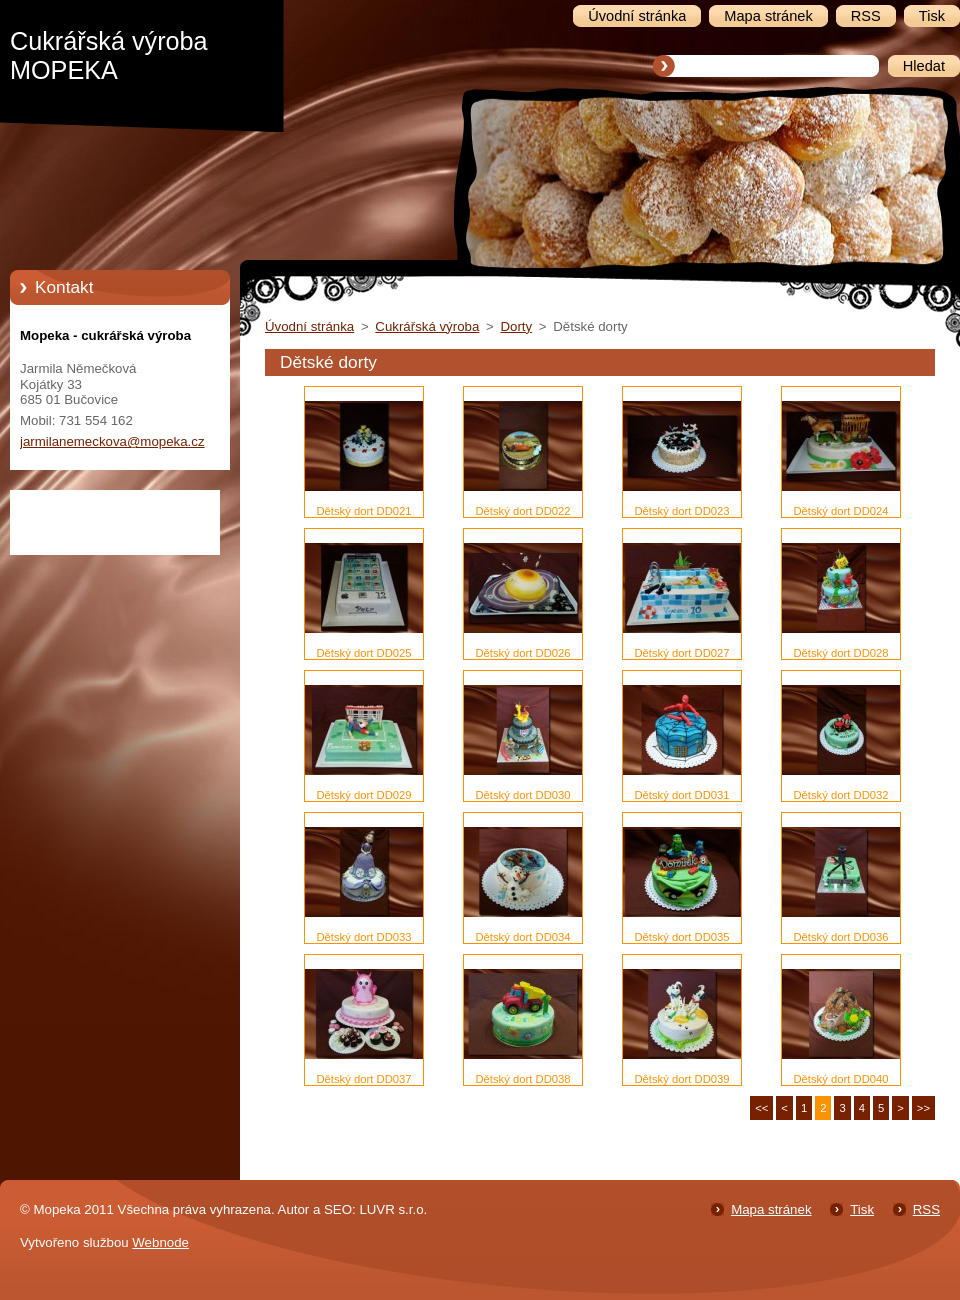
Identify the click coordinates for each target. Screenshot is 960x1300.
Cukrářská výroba (427, 326)
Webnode (160, 1242)
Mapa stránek (771, 1209)
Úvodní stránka (309, 326)
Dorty (516, 326)
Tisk (862, 1209)
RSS (926, 1209)
